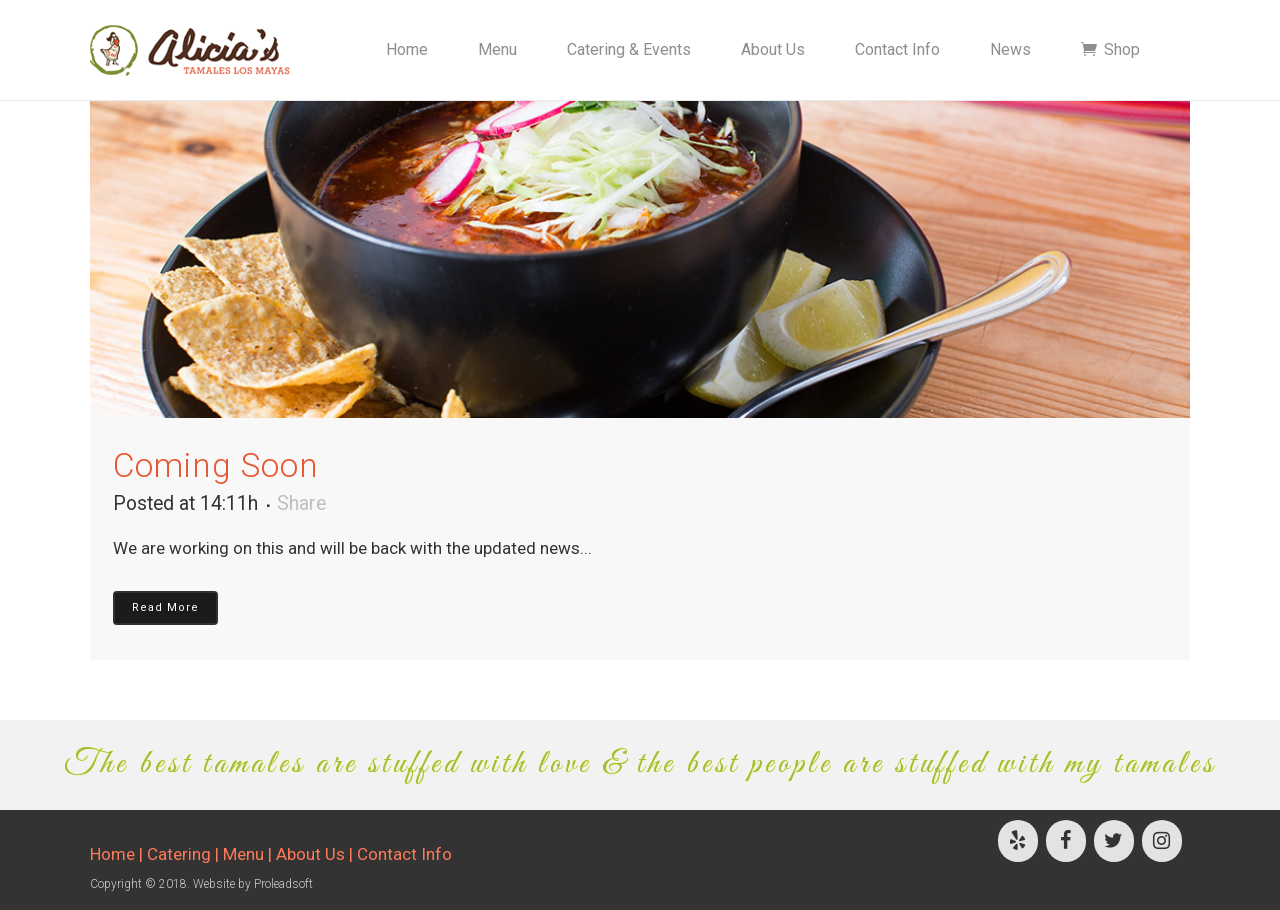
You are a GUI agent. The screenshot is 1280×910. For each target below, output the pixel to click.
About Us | (316, 854)
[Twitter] (1114, 841)
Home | (118, 854)
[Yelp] (1018, 841)
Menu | (249, 854)
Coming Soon (216, 465)
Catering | (185, 854)
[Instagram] (1162, 841)
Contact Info (404, 854)
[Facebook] (1066, 841)
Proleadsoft (283, 884)
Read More (165, 607)
